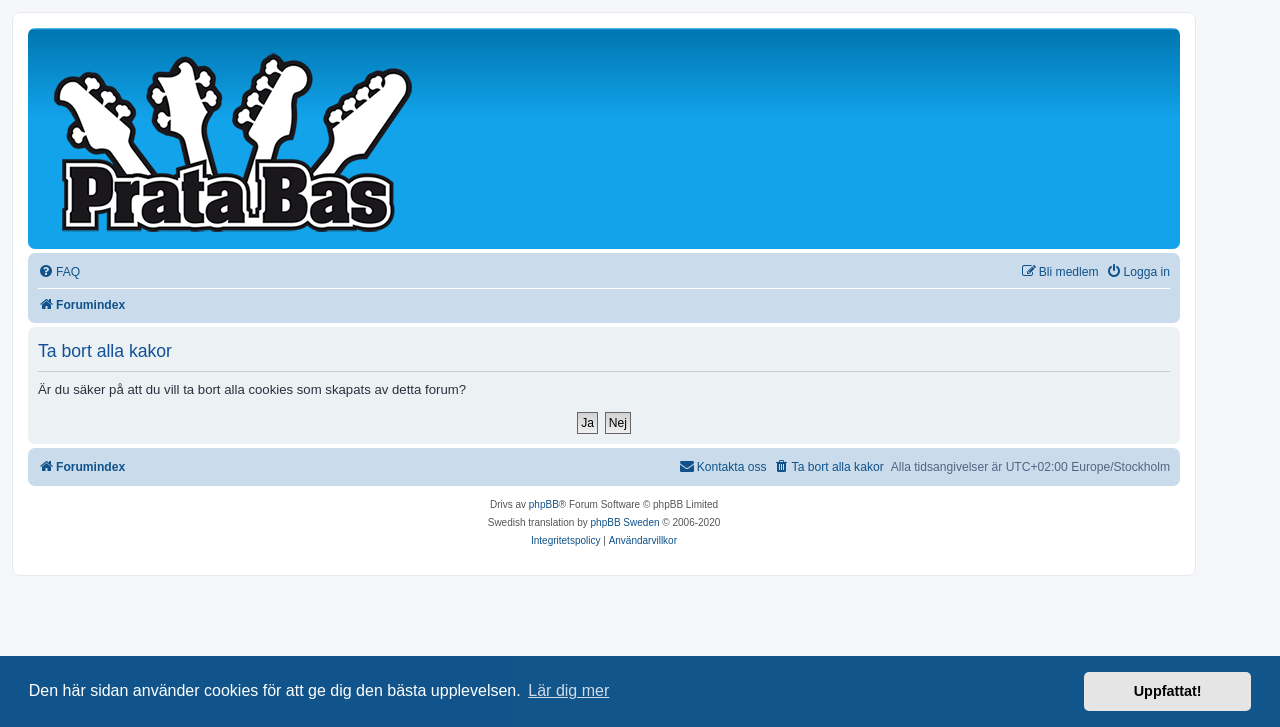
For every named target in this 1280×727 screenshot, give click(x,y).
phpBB (544, 504)
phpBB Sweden (625, 522)
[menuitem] (59, 272)
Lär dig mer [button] (568, 690)
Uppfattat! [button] (1168, 691)
